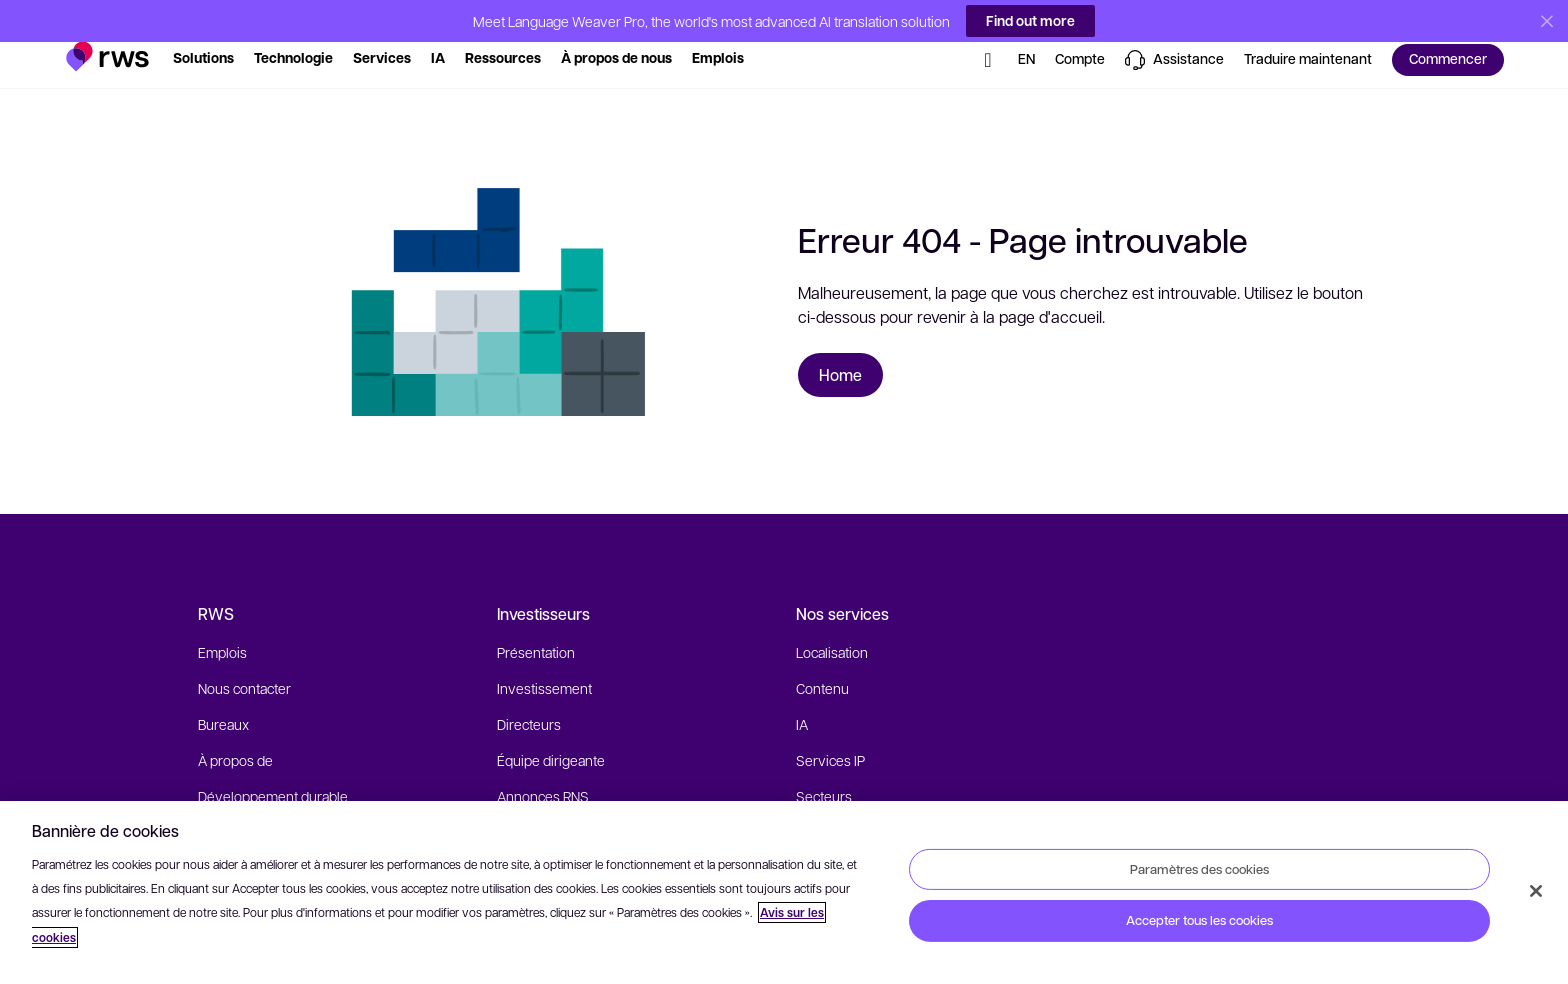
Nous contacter (244, 665)
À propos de (235, 737)
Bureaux (223, 701)
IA (802, 701)
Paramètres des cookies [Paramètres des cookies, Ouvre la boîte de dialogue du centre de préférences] (1199, 868)
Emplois (222, 629)
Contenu (822, 665)
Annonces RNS (543, 773)
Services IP (830, 737)
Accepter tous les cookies (1199, 920)
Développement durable (273, 773)
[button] (107, 25)
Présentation (536, 629)
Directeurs (529, 701)
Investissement (544, 665)
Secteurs (824, 773)
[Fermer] (1536, 891)
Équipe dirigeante (551, 737)
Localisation (832, 629)
